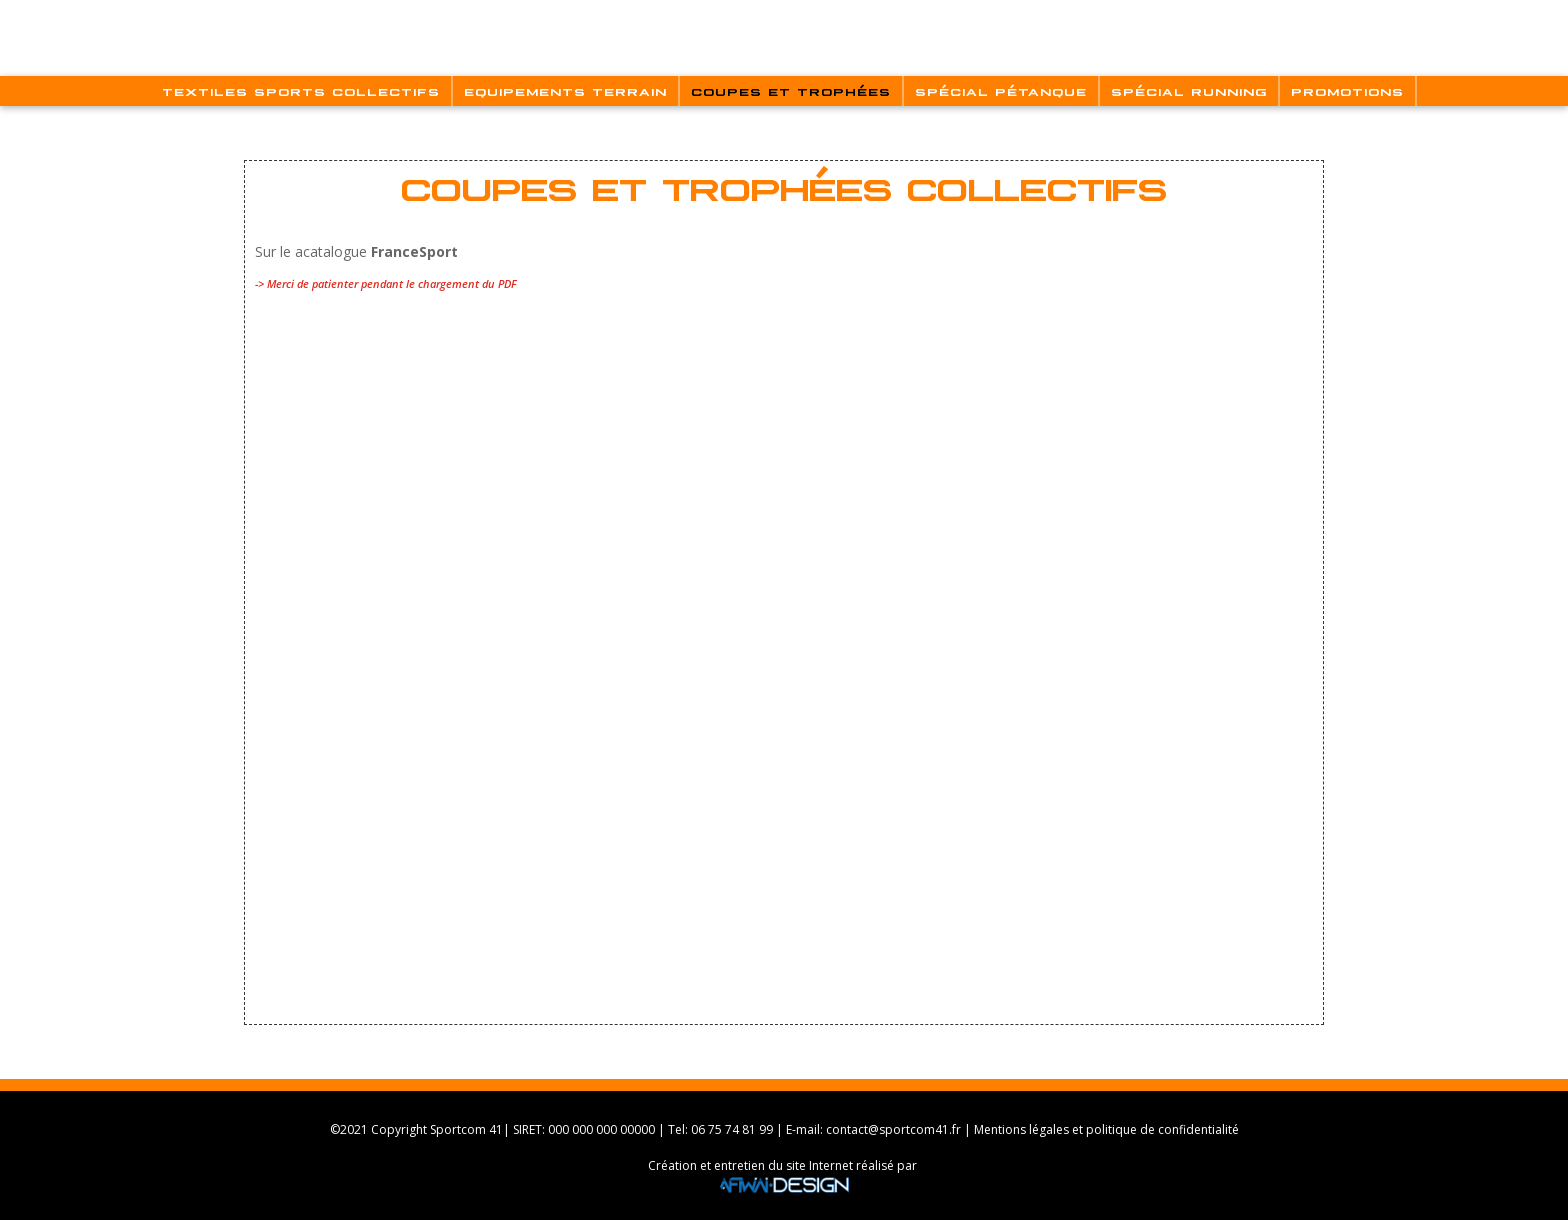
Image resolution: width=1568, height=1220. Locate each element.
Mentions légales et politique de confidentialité (1106, 1129)
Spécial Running (1189, 91)
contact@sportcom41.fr (893, 1129)
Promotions (1347, 91)
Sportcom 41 (466, 1129)
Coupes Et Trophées (791, 91)
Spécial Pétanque (1001, 91)
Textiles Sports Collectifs (301, 91)
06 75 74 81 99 (732, 1129)
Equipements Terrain (565, 91)
